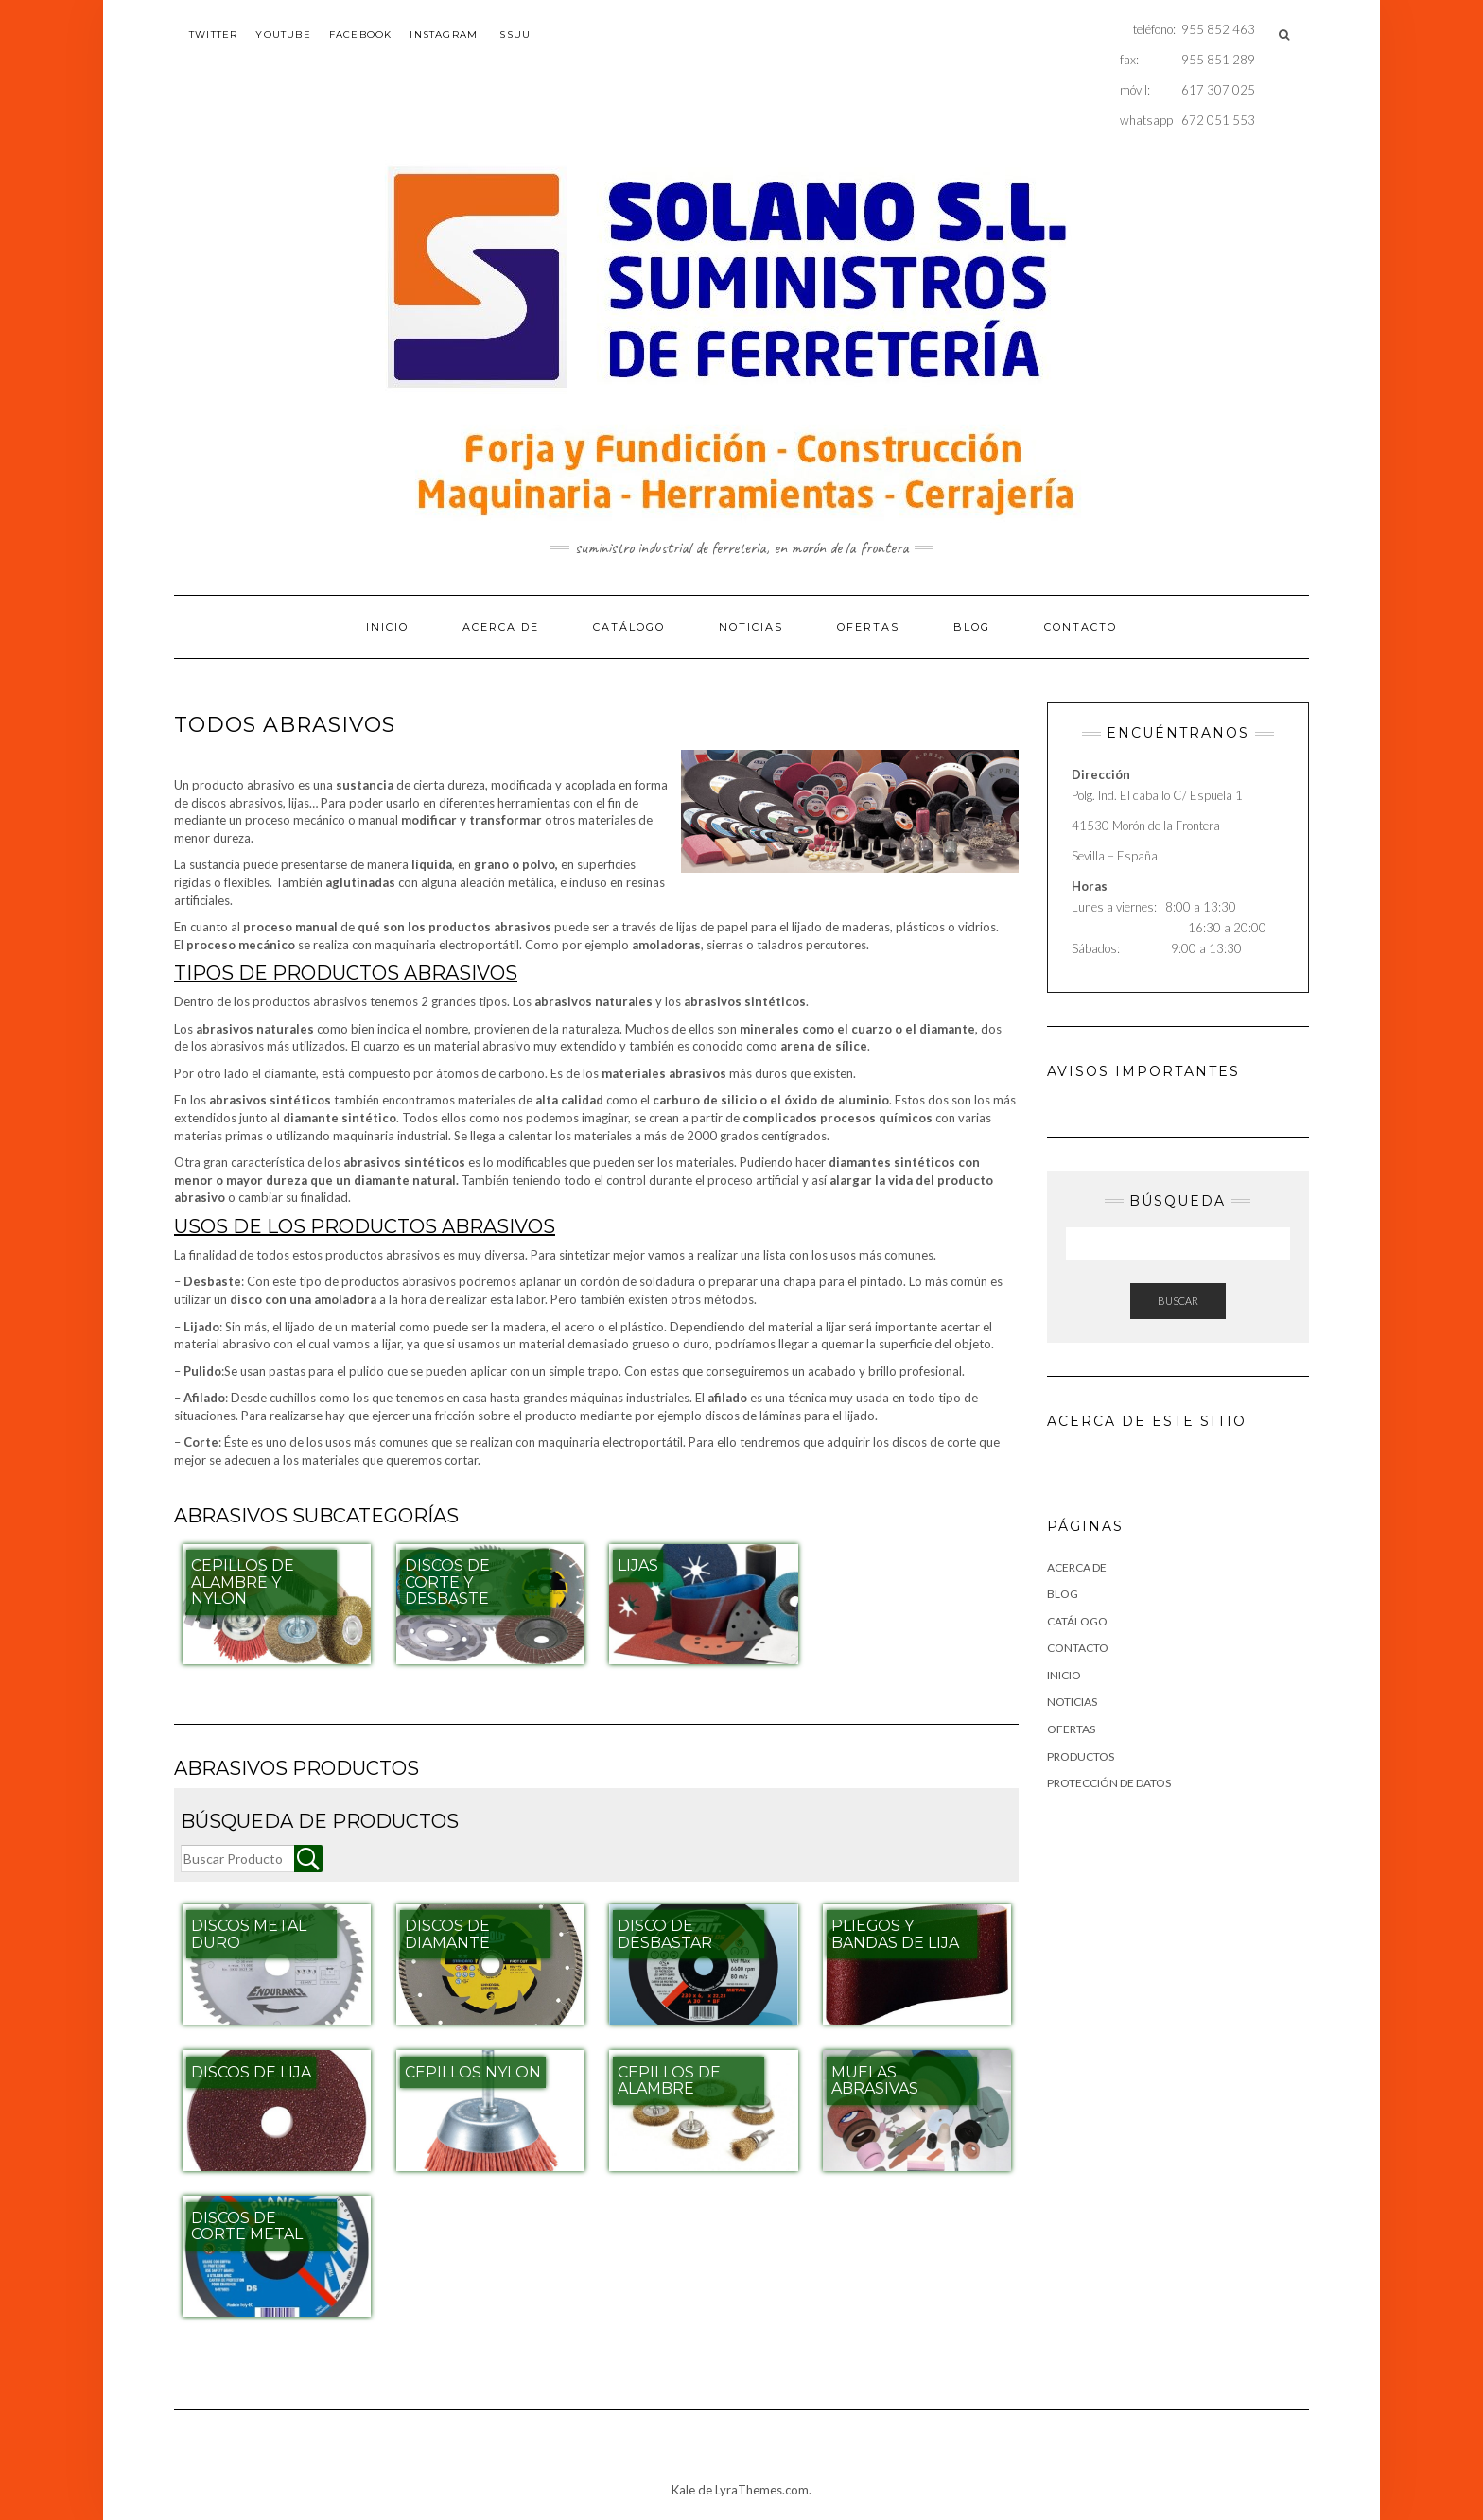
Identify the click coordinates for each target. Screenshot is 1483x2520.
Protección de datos (1109, 1783)
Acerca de (500, 627)
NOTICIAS (751, 627)
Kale (683, 2489)
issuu (513, 34)
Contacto (1080, 627)
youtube (282, 34)
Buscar (1178, 1301)
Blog (971, 627)
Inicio (387, 627)
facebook (361, 34)
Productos (1080, 1756)
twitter (213, 34)
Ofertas (868, 627)
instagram (444, 34)
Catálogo (629, 627)
